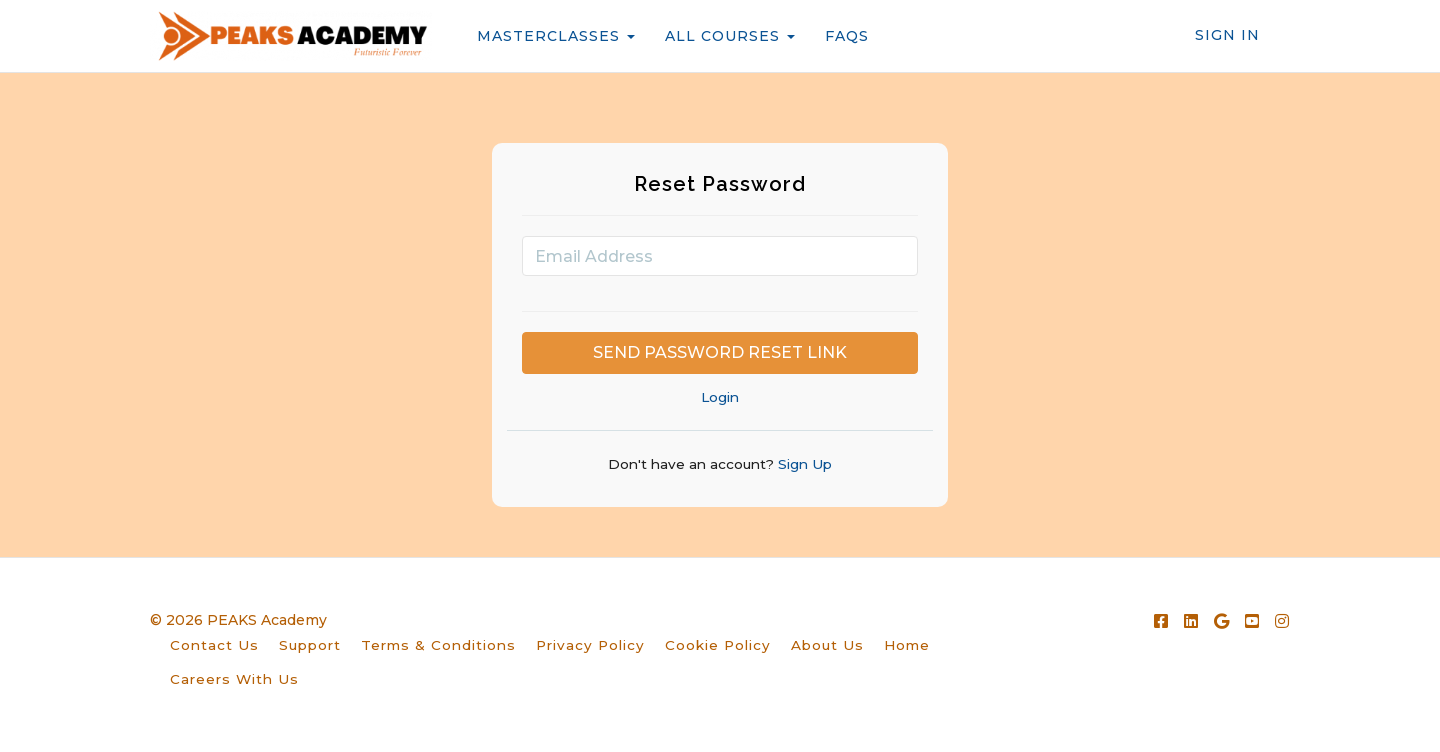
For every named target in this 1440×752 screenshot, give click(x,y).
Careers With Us (234, 679)
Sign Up (803, 464)
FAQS (847, 36)
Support (310, 645)
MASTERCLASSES (556, 36)
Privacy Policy (590, 645)
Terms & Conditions (438, 645)
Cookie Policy (718, 645)
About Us (827, 645)
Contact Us (214, 645)
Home (907, 645)
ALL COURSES (730, 36)
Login (720, 397)
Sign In (1227, 35)
